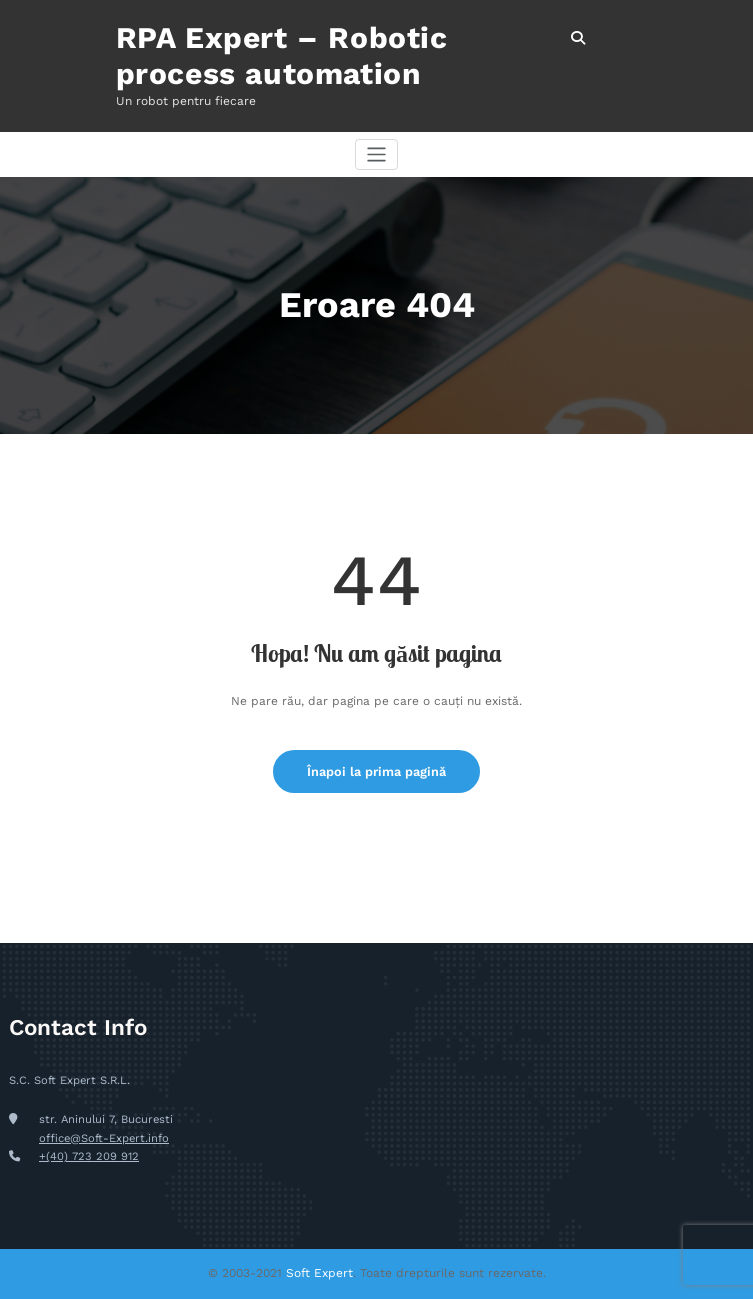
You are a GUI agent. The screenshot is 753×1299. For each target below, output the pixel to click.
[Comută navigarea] (376, 154)
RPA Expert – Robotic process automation (282, 55)
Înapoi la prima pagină (376, 771)
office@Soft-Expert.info (104, 1138)
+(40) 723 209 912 (89, 1156)
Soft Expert (319, 1273)
